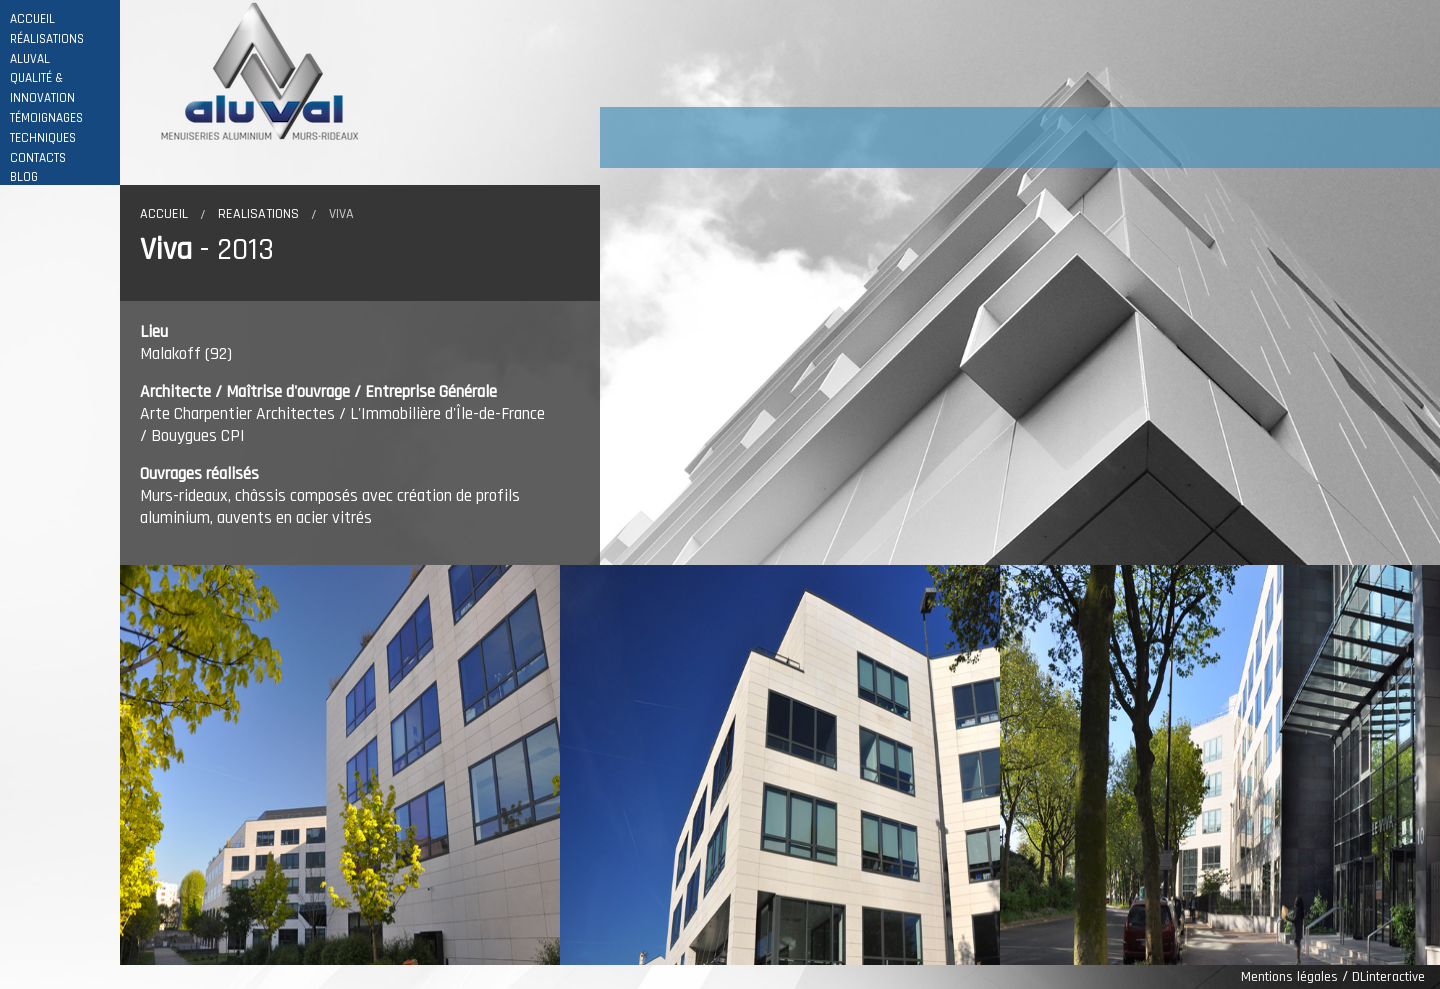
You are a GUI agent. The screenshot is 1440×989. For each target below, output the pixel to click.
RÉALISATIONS (47, 39)
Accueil (164, 214)
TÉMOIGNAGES (46, 118)
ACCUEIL (32, 19)
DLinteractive (1388, 977)
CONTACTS (38, 158)
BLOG (24, 177)
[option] (340, 765)
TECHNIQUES (43, 138)
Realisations (258, 214)
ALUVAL (30, 59)
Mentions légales (1289, 977)
